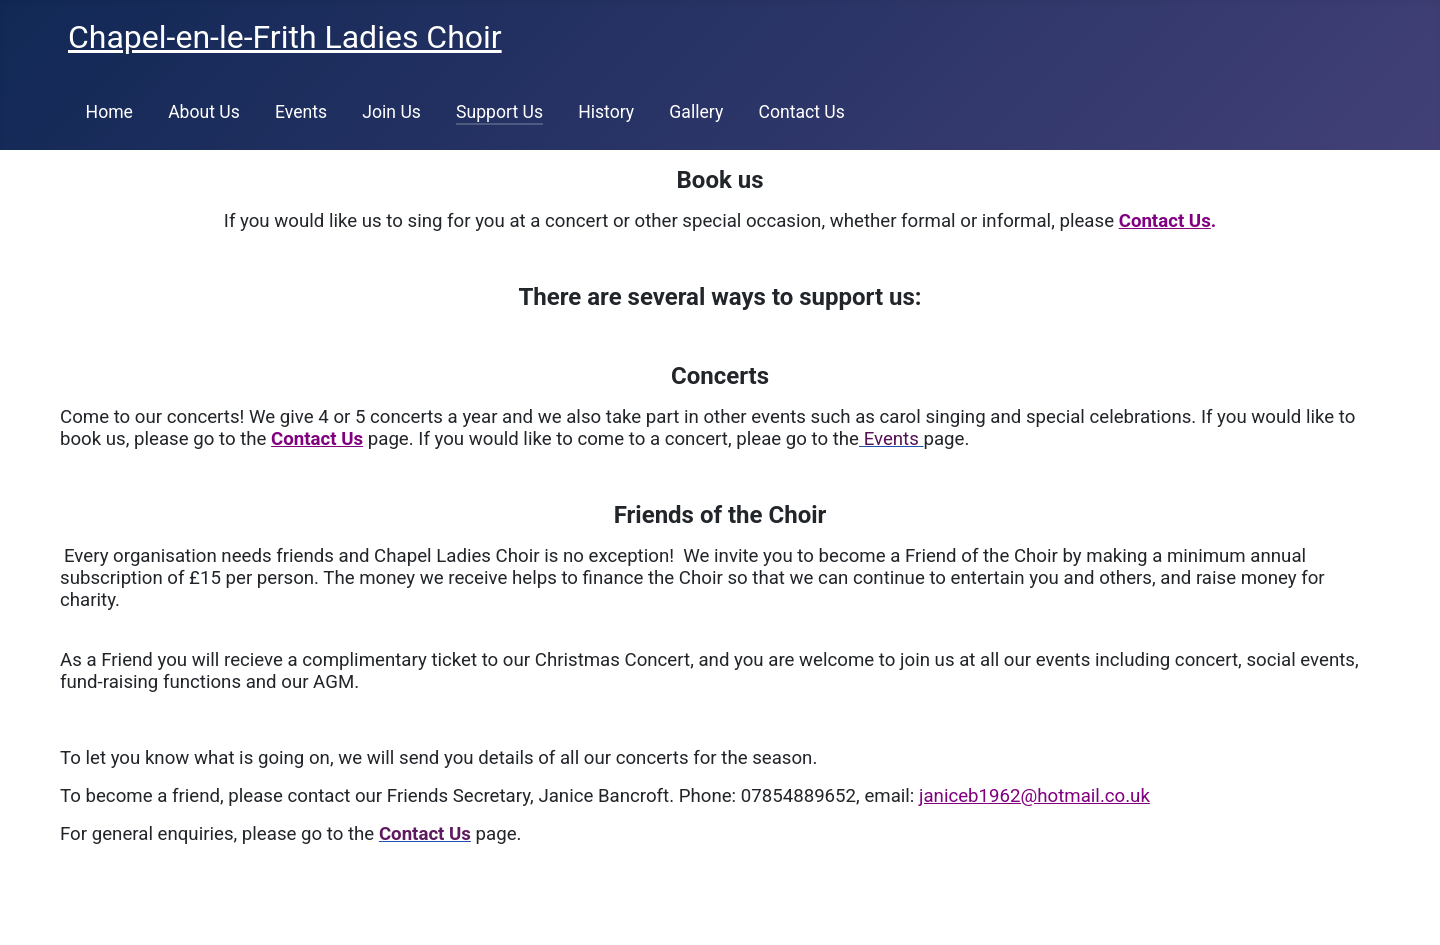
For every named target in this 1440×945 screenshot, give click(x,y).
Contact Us (801, 112)
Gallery (696, 112)
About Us (204, 112)
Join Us (391, 112)
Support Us (499, 112)
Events (301, 112)
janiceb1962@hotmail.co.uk (1034, 796)
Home (109, 112)
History (606, 112)
